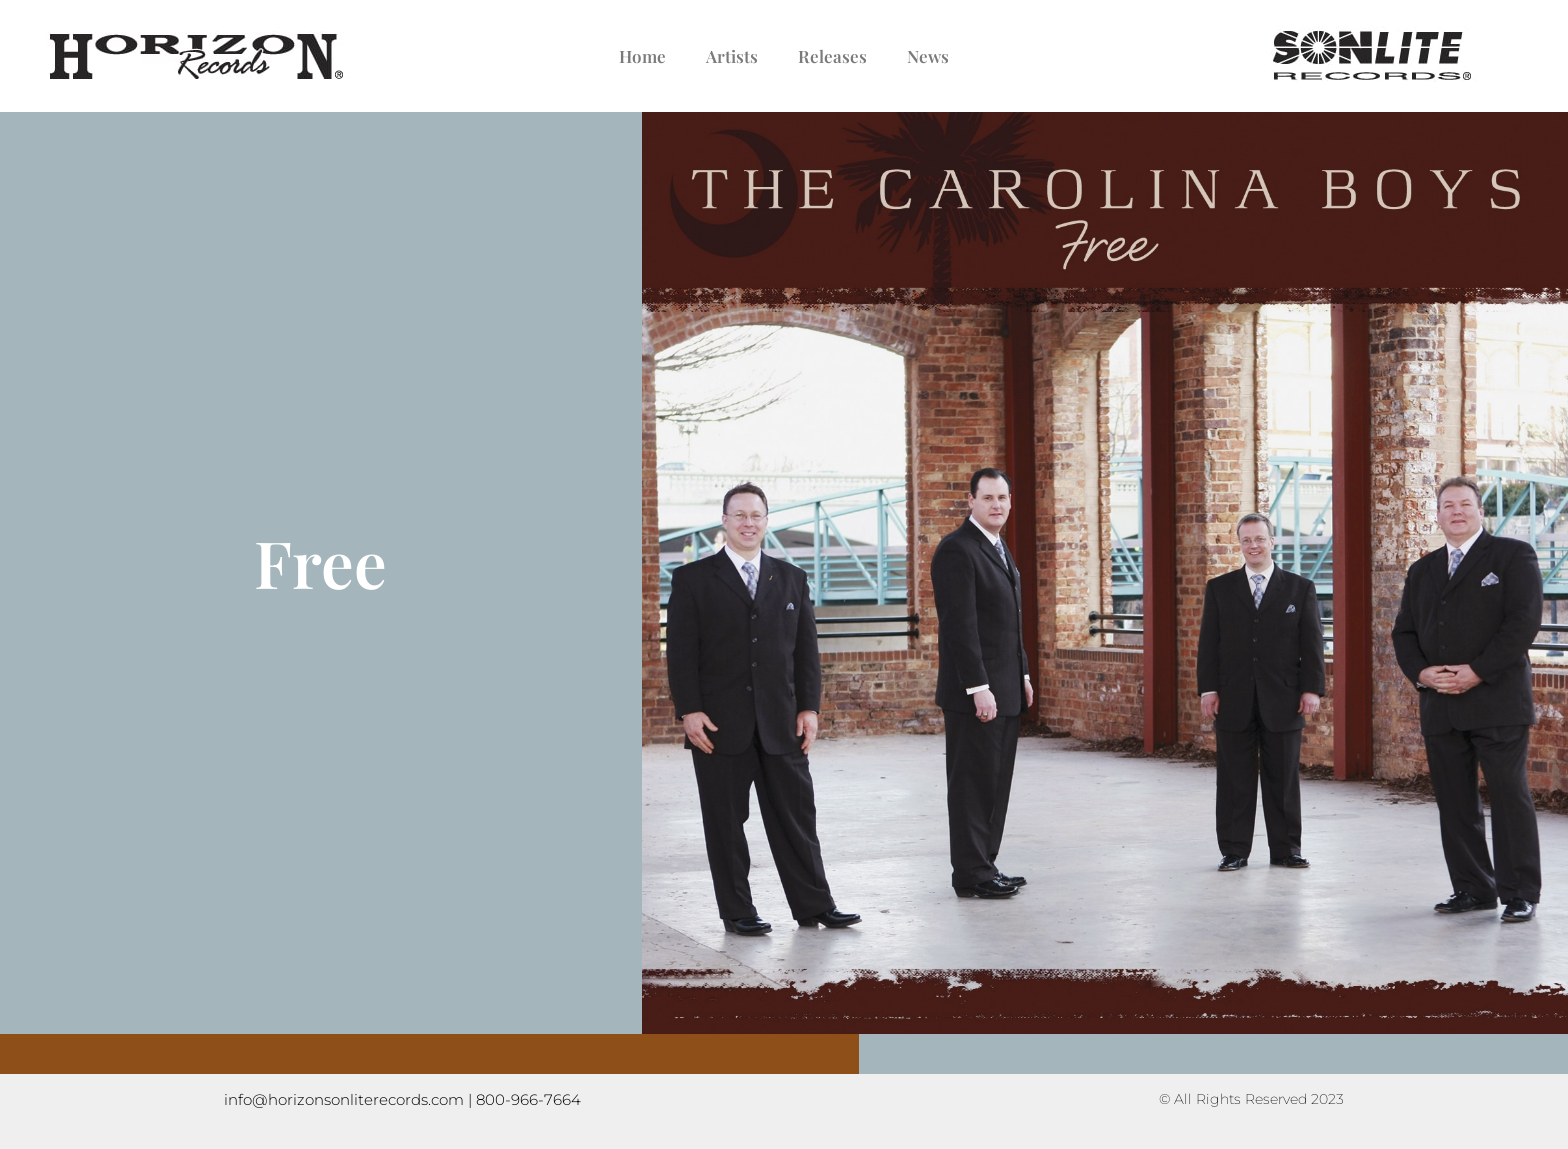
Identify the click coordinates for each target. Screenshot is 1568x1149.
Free (320, 562)
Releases (832, 56)
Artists (732, 56)
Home (642, 56)
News (928, 56)
